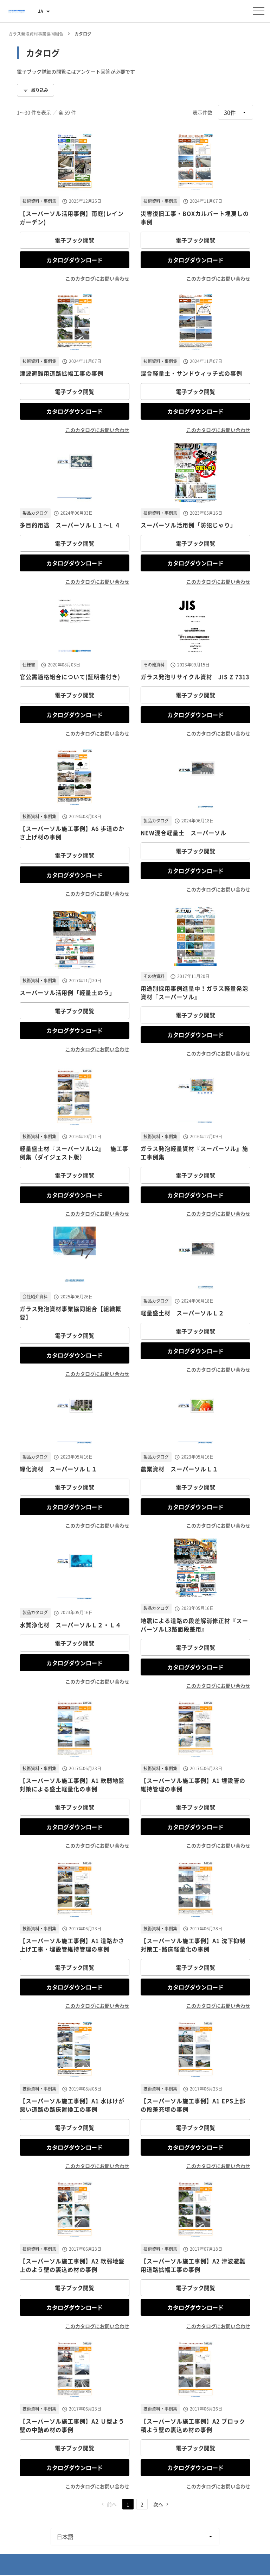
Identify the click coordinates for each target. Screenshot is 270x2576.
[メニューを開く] (259, 10)
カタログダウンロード (74, 260)
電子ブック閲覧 (74, 240)
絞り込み (35, 90)
